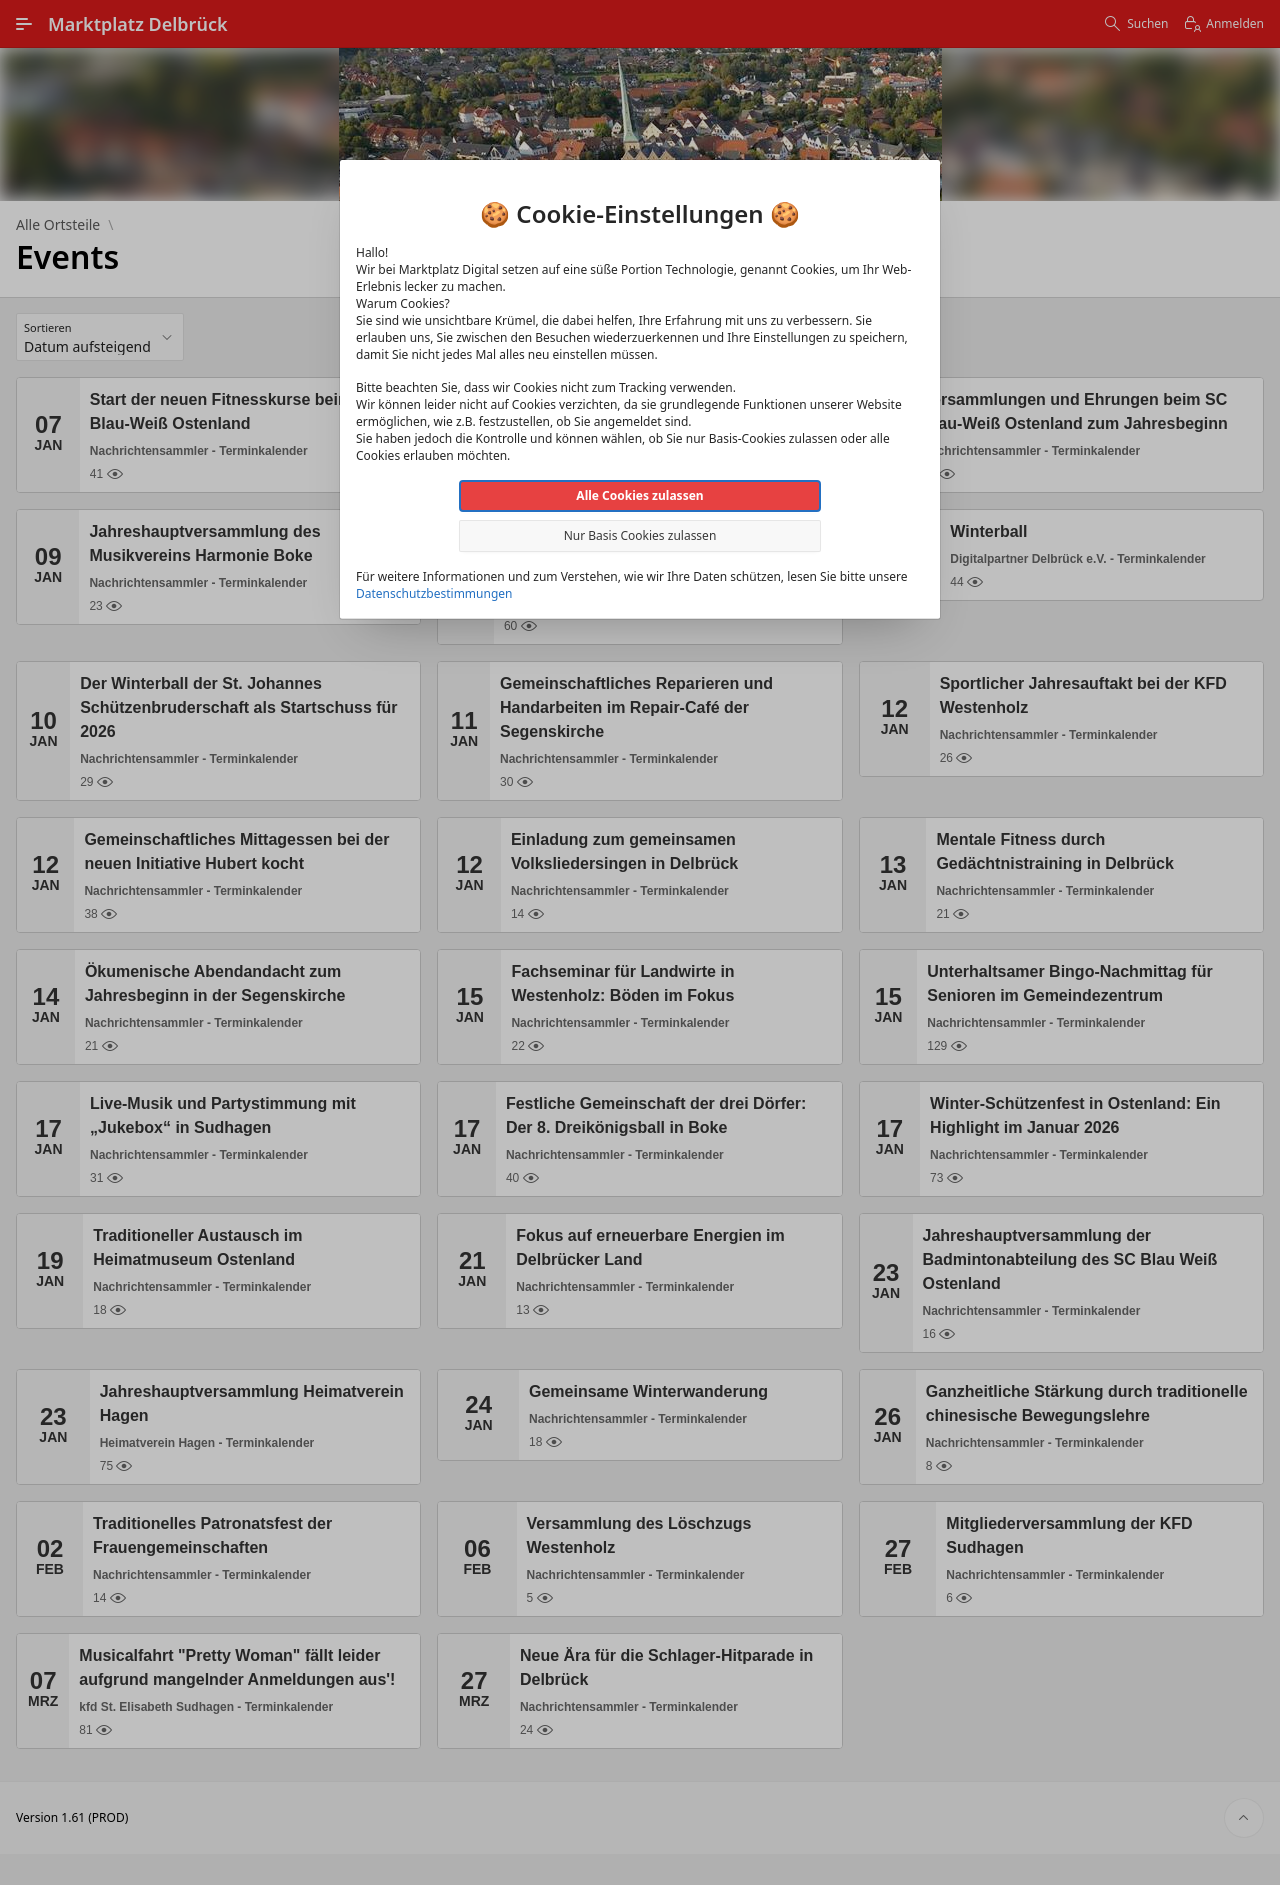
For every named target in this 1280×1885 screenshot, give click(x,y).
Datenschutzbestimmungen (434, 593)
